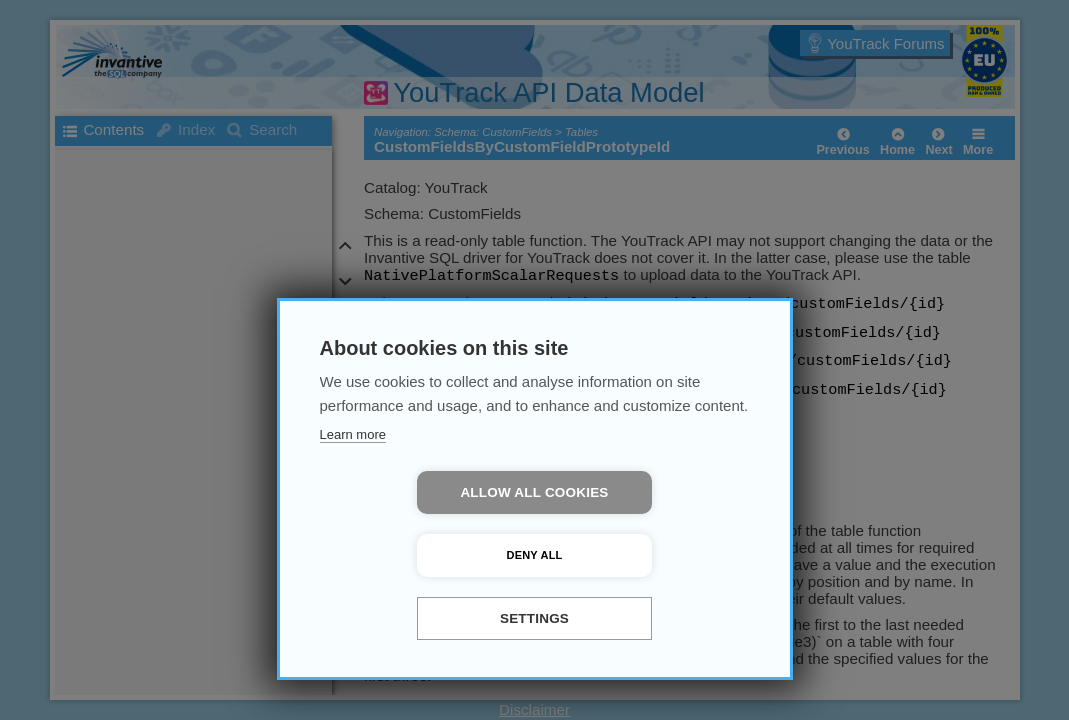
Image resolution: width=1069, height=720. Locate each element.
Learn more (353, 497)
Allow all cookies (419, 555)
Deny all (650, 555)
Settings (534, 618)
